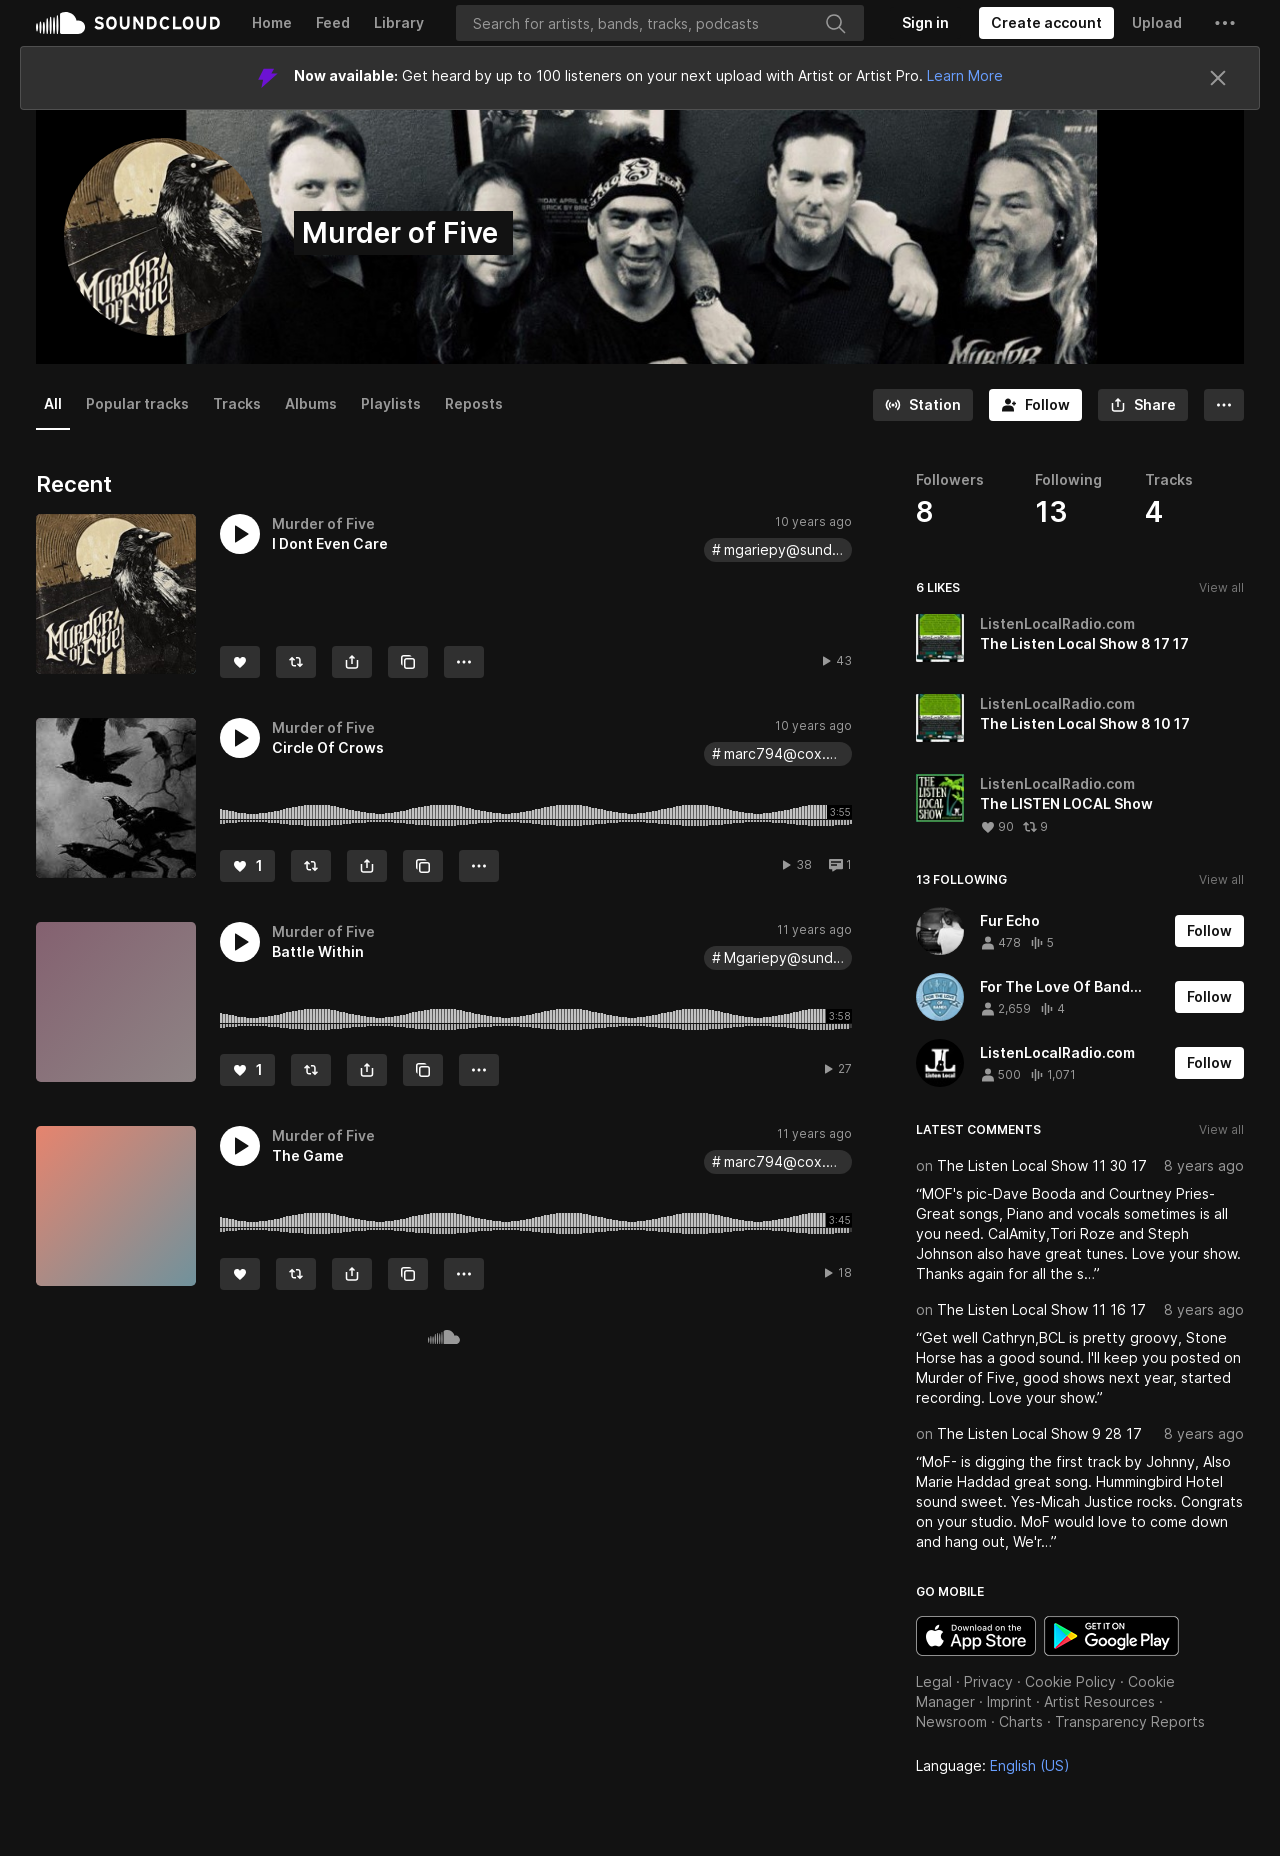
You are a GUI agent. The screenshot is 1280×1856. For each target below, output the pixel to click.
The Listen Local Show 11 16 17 (1041, 1309)
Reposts (474, 403)
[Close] (1218, 78)
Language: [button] (993, 1765)
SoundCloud (128, 23)
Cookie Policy (1070, 1681)
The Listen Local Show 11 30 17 (1042, 1165)
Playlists (391, 403)
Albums (311, 403)
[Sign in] (925, 23)
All (53, 403)
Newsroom (951, 1721)
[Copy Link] (408, 662)
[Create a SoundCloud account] (1046, 23)
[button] (1225, 23)
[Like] (240, 662)
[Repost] (296, 662)
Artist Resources (1099, 1701)
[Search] (660, 23)
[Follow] (1035, 405)
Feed (333, 22)
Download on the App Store (976, 1636)
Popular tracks (137, 403)
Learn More (965, 75)
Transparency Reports (1130, 1721)
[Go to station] (923, 405)
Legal (934, 1681)
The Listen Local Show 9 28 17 (1039, 1433)
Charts (1021, 1721)
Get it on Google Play (1111, 1636)
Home (272, 22)
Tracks (237, 403)
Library (399, 22)
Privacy (988, 1681)
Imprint (1009, 1701)
